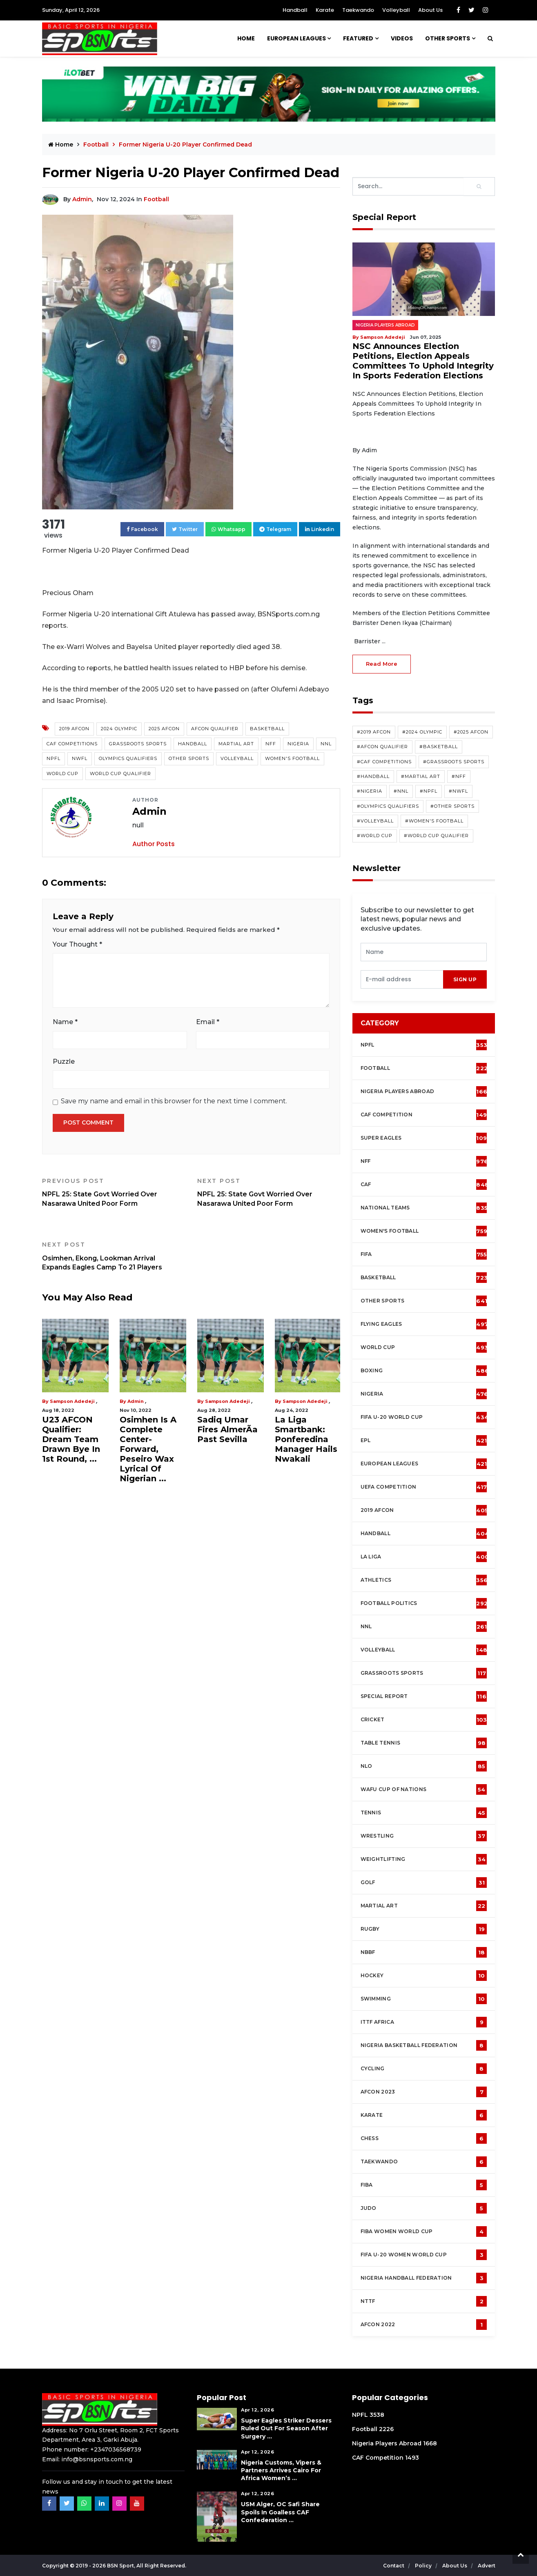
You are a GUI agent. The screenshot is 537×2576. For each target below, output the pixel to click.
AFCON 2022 (424, 2324)
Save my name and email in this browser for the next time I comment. (174, 1101)
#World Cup (374, 835)
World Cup (62, 773)
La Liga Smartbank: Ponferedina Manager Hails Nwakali (306, 1439)
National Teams (424, 1207)
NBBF (424, 1952)
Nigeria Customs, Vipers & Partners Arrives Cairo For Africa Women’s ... (281, 2470)
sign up (465, 979)
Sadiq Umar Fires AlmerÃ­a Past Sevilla (227, 1429)
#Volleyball (375, 821)
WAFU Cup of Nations (424, 1789)
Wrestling (424, 1836)
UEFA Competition (424, 1487)
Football (96, 144)
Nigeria (298, 744)
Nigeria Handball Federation (424, 2278)
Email (207, 1022)
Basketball (267, 728)
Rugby (424, 1929)
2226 (386, 2429)
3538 (377, 2414)
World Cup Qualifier (120, 773)
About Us (430, 10)
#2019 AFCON (374, 732)
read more (381, 663)
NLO (424, 1766)
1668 (430, 2443)
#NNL (401, 791)
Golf (424, 1882)
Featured (358, 38)
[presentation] (402, 979)
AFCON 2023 (424, 2092)
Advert (486, 2566)
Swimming (424, 1999)
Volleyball (396, 10)
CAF (425, 1184)
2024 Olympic (119, 728)
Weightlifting (424, 1859)
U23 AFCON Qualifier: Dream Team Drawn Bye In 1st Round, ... (71, 1439)
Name (65, 1022)
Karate (325, 10)
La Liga (425, 1556)
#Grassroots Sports (453, 762)
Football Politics (424, 1603)
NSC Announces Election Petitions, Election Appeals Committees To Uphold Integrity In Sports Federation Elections (423, 360)
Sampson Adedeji (72, 1401)
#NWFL (458, 791)
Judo (424, 2208)
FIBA (424, 2185)
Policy (424, 2566)
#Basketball (438, 746)
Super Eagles (426, 1138)
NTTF (424, 2301)
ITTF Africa (424, 2022)
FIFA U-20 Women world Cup (424, 2254)
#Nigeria (369, 791)
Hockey (424, 1975)
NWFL (79, 758)
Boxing (425, 1370)
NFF (270, 744)
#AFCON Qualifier (382, 746)
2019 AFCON (74, 728)
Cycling (424, 2068)
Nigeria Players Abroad (385, 325)
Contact (394, 2566)
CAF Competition (426, 1114)
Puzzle (64, 1061)
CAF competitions (72, 744)
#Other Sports (452, 806)
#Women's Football (434, 821)
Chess (424, 2138)
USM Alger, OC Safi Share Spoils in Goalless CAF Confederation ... (280, 2511)
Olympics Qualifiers (128, 758)
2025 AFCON (164, 728)
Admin (82, 199)
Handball (295, 10)
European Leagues (296, 38)
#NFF (459, 776)
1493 (412, 2457)
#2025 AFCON (471, 732)
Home (246, 38)
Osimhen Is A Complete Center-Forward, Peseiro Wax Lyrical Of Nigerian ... (148, 1449)
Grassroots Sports (138, 744)
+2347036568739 (115, 2449)
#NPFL (428, 791)
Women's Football (292, 758)
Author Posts (153, 844)
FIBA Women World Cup (424, 2231)
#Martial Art (420, 776)
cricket (424, 1719)
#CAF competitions (384, 762)
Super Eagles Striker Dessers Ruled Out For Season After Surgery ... (286, 2428)
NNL (326, 744)
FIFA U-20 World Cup (425, 1417)
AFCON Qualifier (214, 728)
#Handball (373, 776)
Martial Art (236, 744)
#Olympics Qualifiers (388, 806)
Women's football (424, 1231)
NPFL (53, 758)
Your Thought (77, 944)
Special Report (424, 1696)
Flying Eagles (424, 1324)
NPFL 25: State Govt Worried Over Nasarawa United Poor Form (113, 1192)
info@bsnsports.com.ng (96, 2459)
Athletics (424, 1580)
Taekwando (358, 10)
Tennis (424, 1812)
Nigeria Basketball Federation (424, 2045)
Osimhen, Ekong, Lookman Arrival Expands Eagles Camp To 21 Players (113, 1256)
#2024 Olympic (422, 732)
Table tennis (424, 1743)
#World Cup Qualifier (436, 835)
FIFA (424, 1254)
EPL (424, 1440)
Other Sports (447, 38)
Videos (402, 38)
